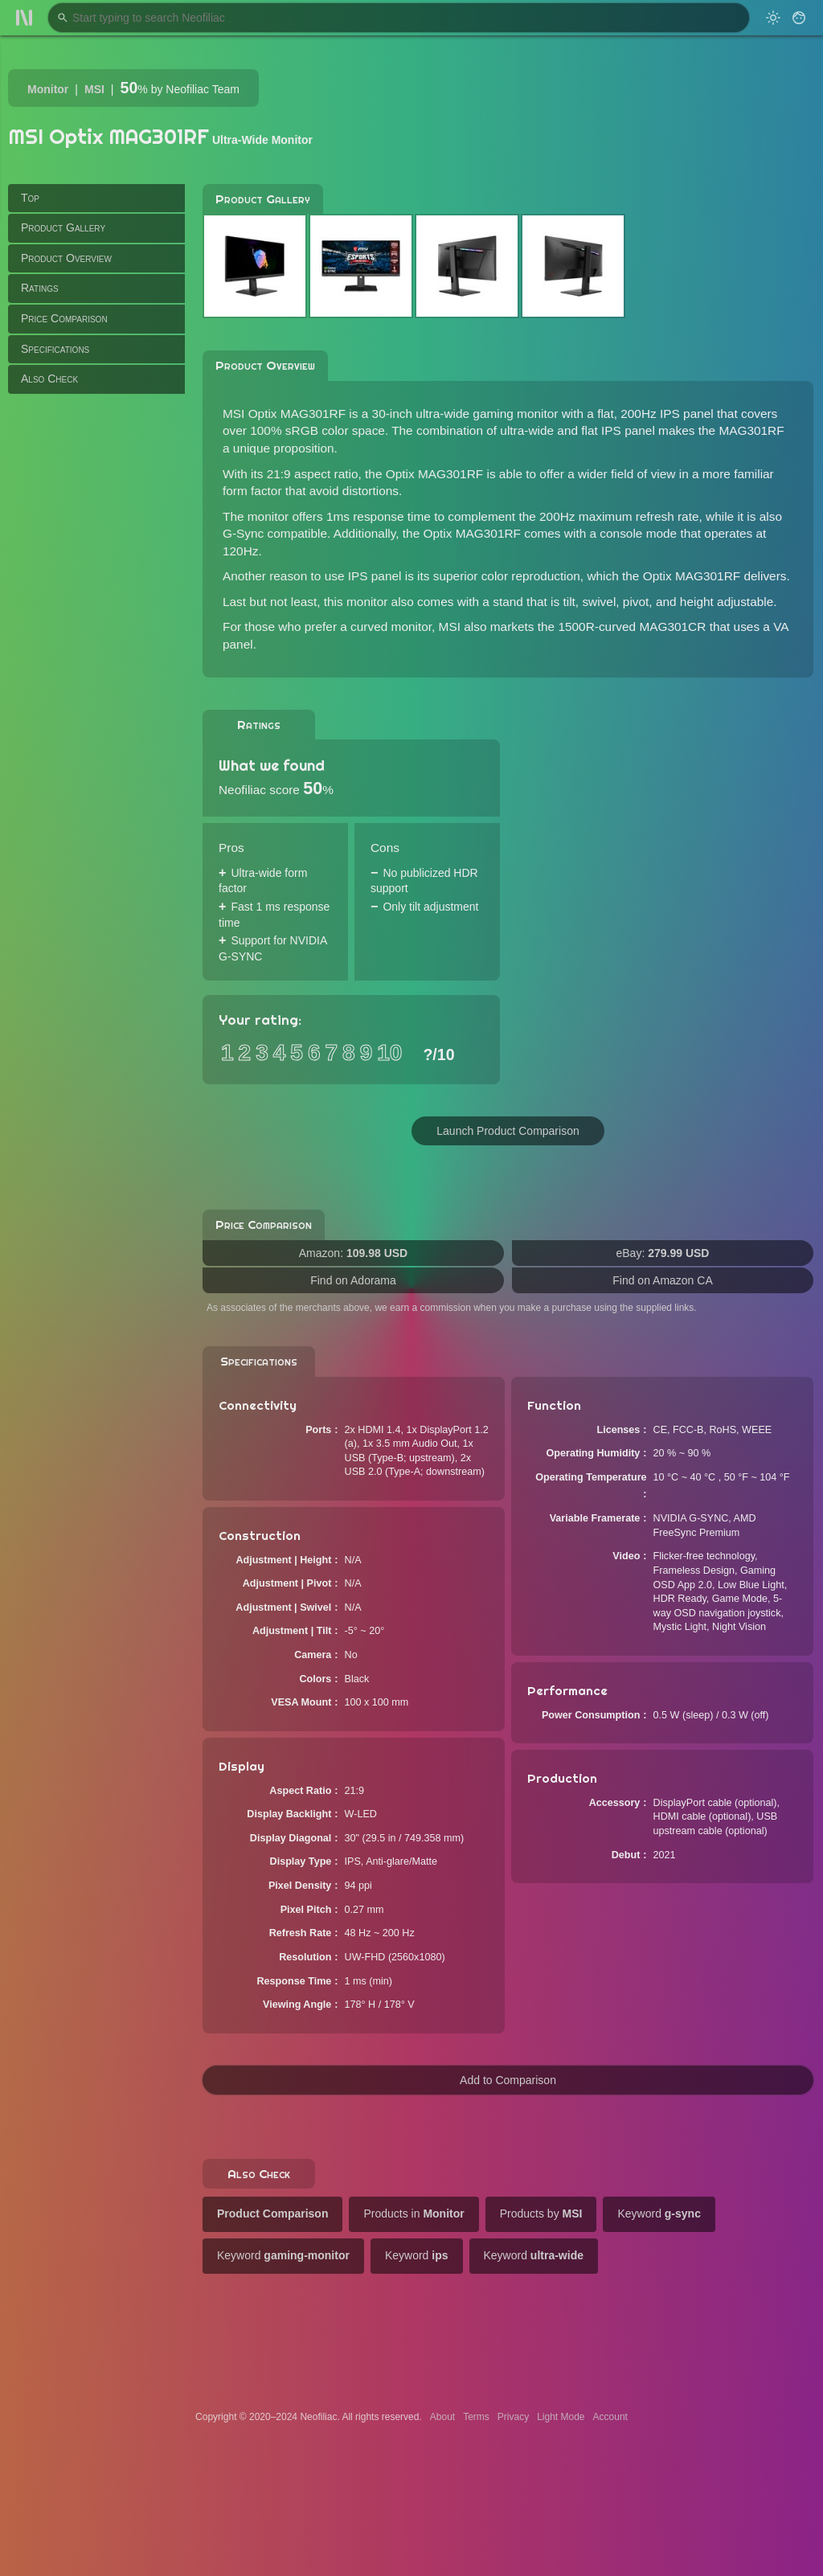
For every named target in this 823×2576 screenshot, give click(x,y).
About (442, 2416)
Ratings (40, 287)
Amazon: (353, 1253)
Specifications (55, 348)
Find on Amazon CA (662, 1280)
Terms (476, 2416)
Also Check (49, 378)
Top (30, 197)
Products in (413, 2213)
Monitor (47, 89)
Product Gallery (63, 227)
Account (610, 2416)
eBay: (663, 1253)
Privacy (513, 2416)
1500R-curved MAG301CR (632, 626)
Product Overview (66, 258)
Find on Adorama (353, 1280)
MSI (94, 89)
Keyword (658, 2213)
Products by (541, 2213)
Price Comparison (64, 318)
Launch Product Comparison (507, 1130)
